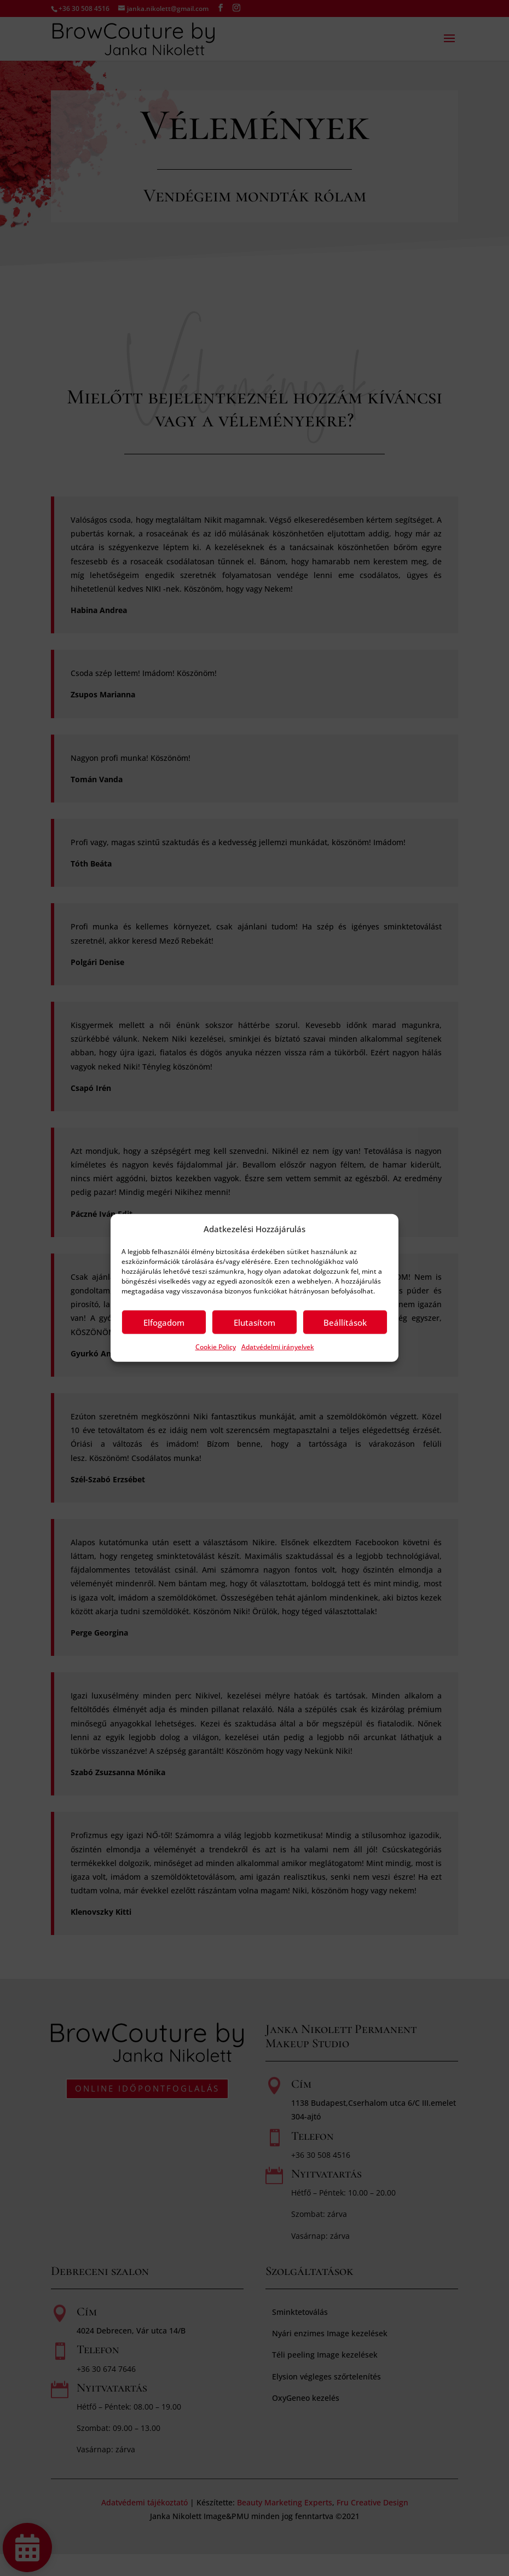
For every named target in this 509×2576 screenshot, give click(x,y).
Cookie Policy (215, 1346)
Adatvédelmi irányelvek (277, 1346)
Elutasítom (254, 1322)
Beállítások (345, 1322)
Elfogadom (163, 1322)
